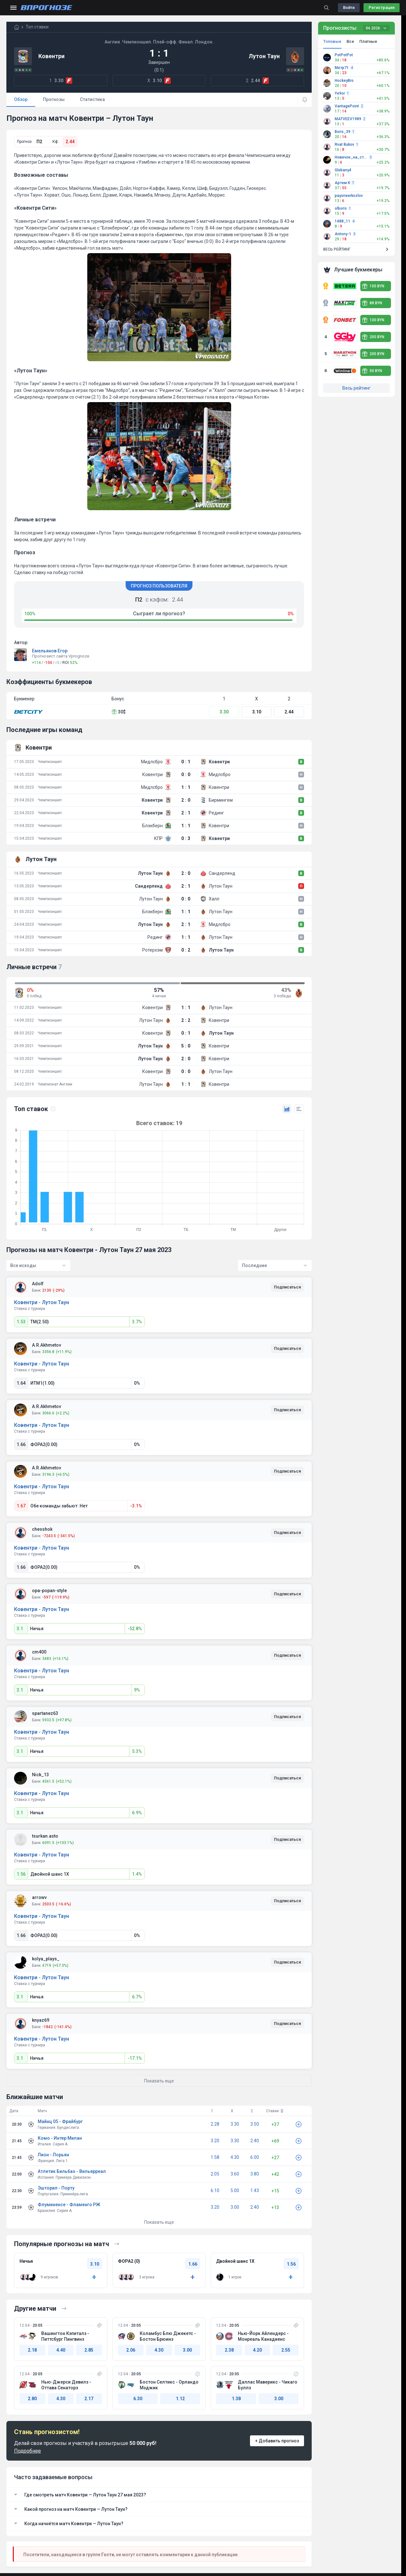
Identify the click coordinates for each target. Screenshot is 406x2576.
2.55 (285, 2350)
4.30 (234, 2157)
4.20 (257, 2350)
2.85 (88, 2350)
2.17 (88, 2398)
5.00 (234, 2190)
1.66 (21, 1444)
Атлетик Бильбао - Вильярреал (72, 2171)
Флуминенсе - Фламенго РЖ (69, 2204)
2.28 (215, 2124)
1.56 (21, 1874)
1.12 (180, 2398)
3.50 (254, 2124)
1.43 (254, 2190)
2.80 (32, 2398)
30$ (119, 711)
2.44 (70, 141)
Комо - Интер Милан (60, 2138)
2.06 (130, 2350)
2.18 (32, 2350)
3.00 (234, 2207)
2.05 (215, 2173)
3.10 (256, 711)
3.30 (224, 711)
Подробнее (27, 2451)
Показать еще (159, 2222)
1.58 (215, 2157)
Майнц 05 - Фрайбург (60, 2121)
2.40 (254, 2140)
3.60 (234, 2173)
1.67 (21, 1505)
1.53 (21, 1321)
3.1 (20, 1628)
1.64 (21, 1383)
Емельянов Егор (49, 650)
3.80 (254, 2173)
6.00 (254, 2157)
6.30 (137, 2398)
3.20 (215, 2140)
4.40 (60, 2350)
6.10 (215, 2190)
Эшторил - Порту (56, 2188)
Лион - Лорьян (53, 2154)
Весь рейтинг (356, 388)
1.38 (236, 2398)
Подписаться (287, 1287)
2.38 (229, 2350)
